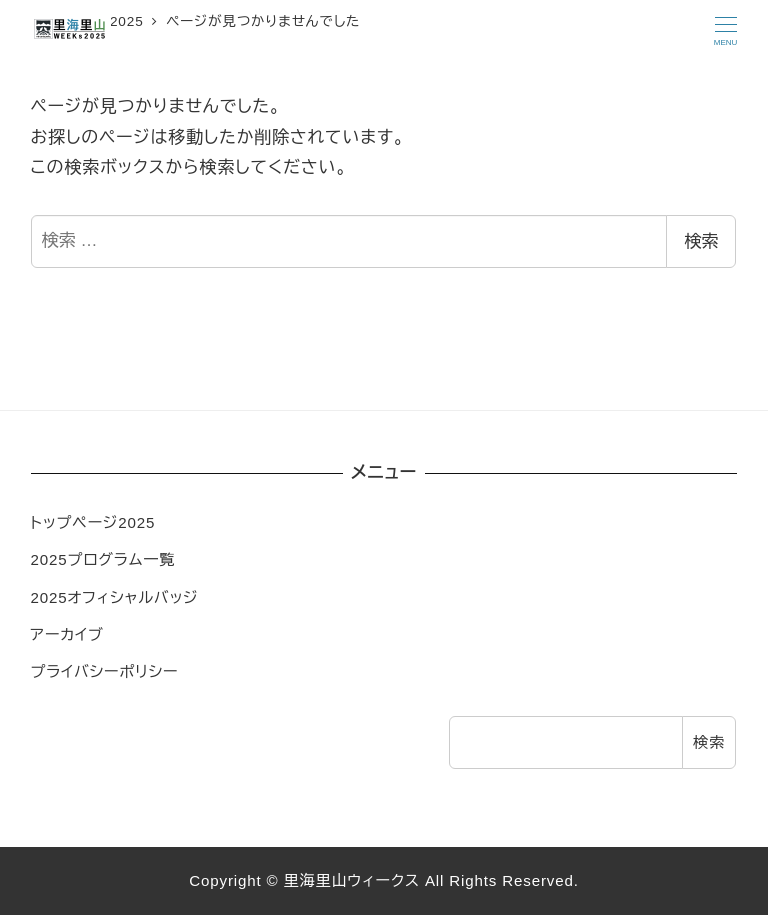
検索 (701, 241)
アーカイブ (67, 634)
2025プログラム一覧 (103, 559)
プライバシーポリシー (105, 671)
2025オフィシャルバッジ (115, 597)
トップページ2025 (93, 522)
